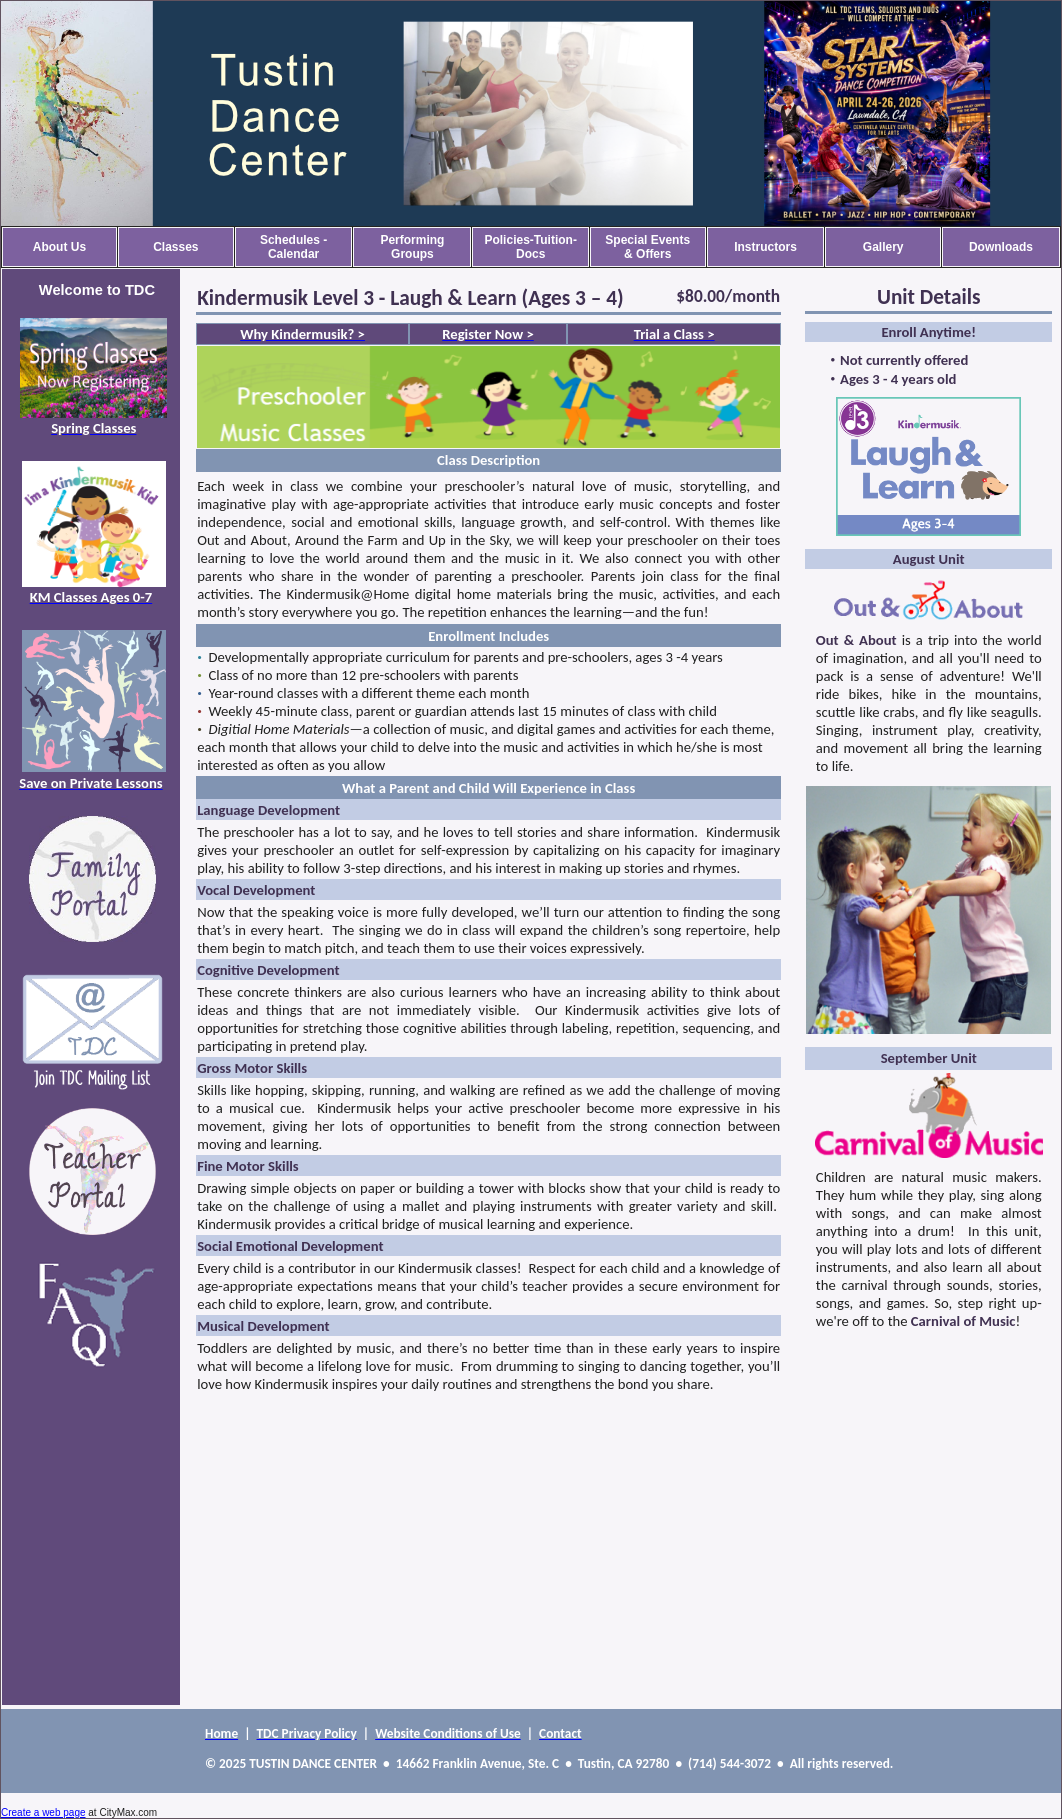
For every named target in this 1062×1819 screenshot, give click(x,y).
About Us (59, 247)
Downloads (1001, 247)
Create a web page (43, 1812)
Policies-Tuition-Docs (530, 247)
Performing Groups (412, 247)
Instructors (765, 247)
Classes (175, 247)
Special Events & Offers (647, 247)
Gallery (883, 247)
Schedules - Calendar (293, 247)
